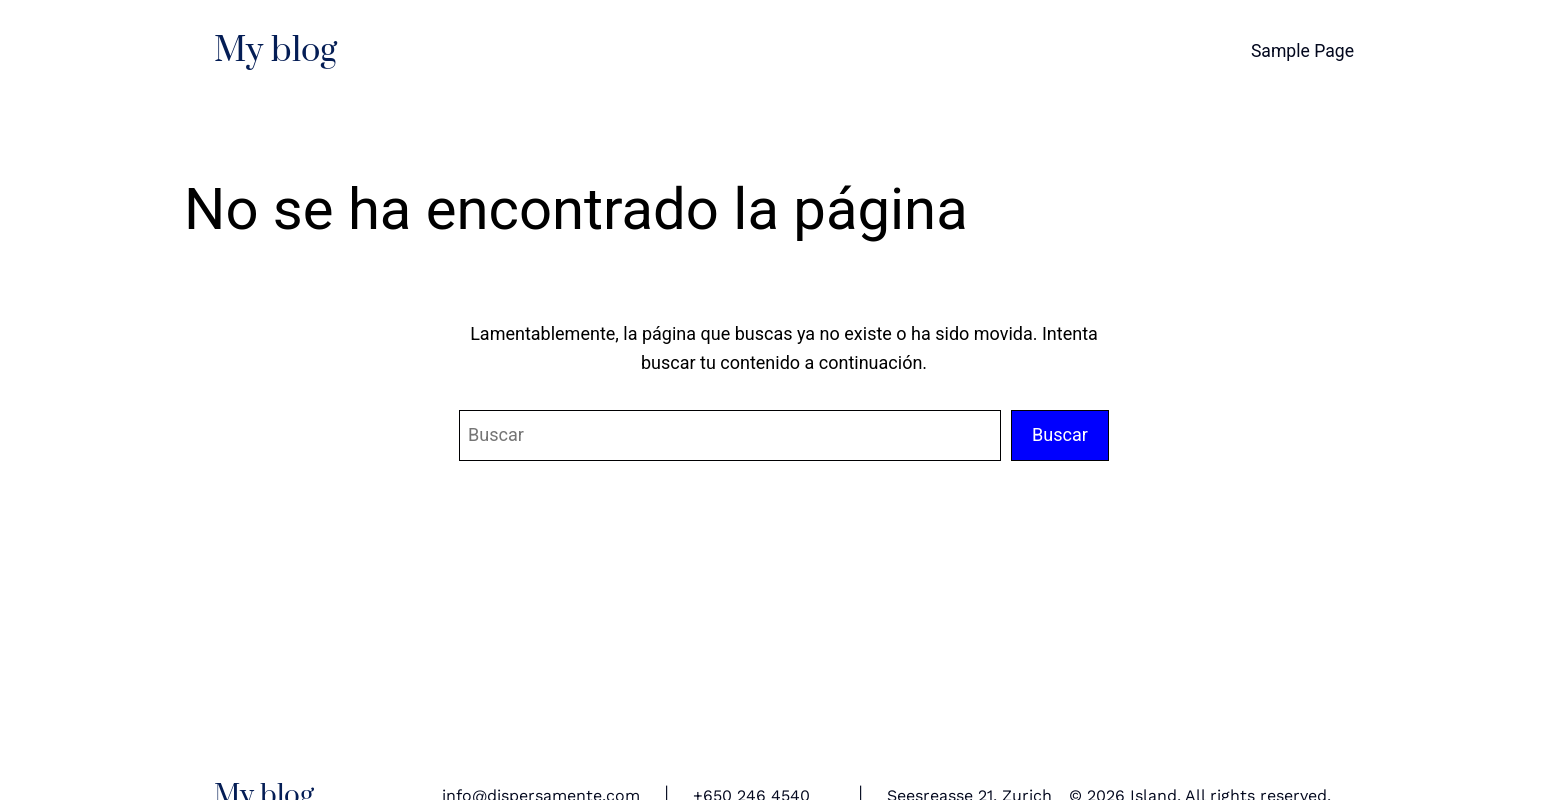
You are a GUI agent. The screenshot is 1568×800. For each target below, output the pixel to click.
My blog (275, 51)
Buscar (1060, 434)
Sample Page (1302, 51)
